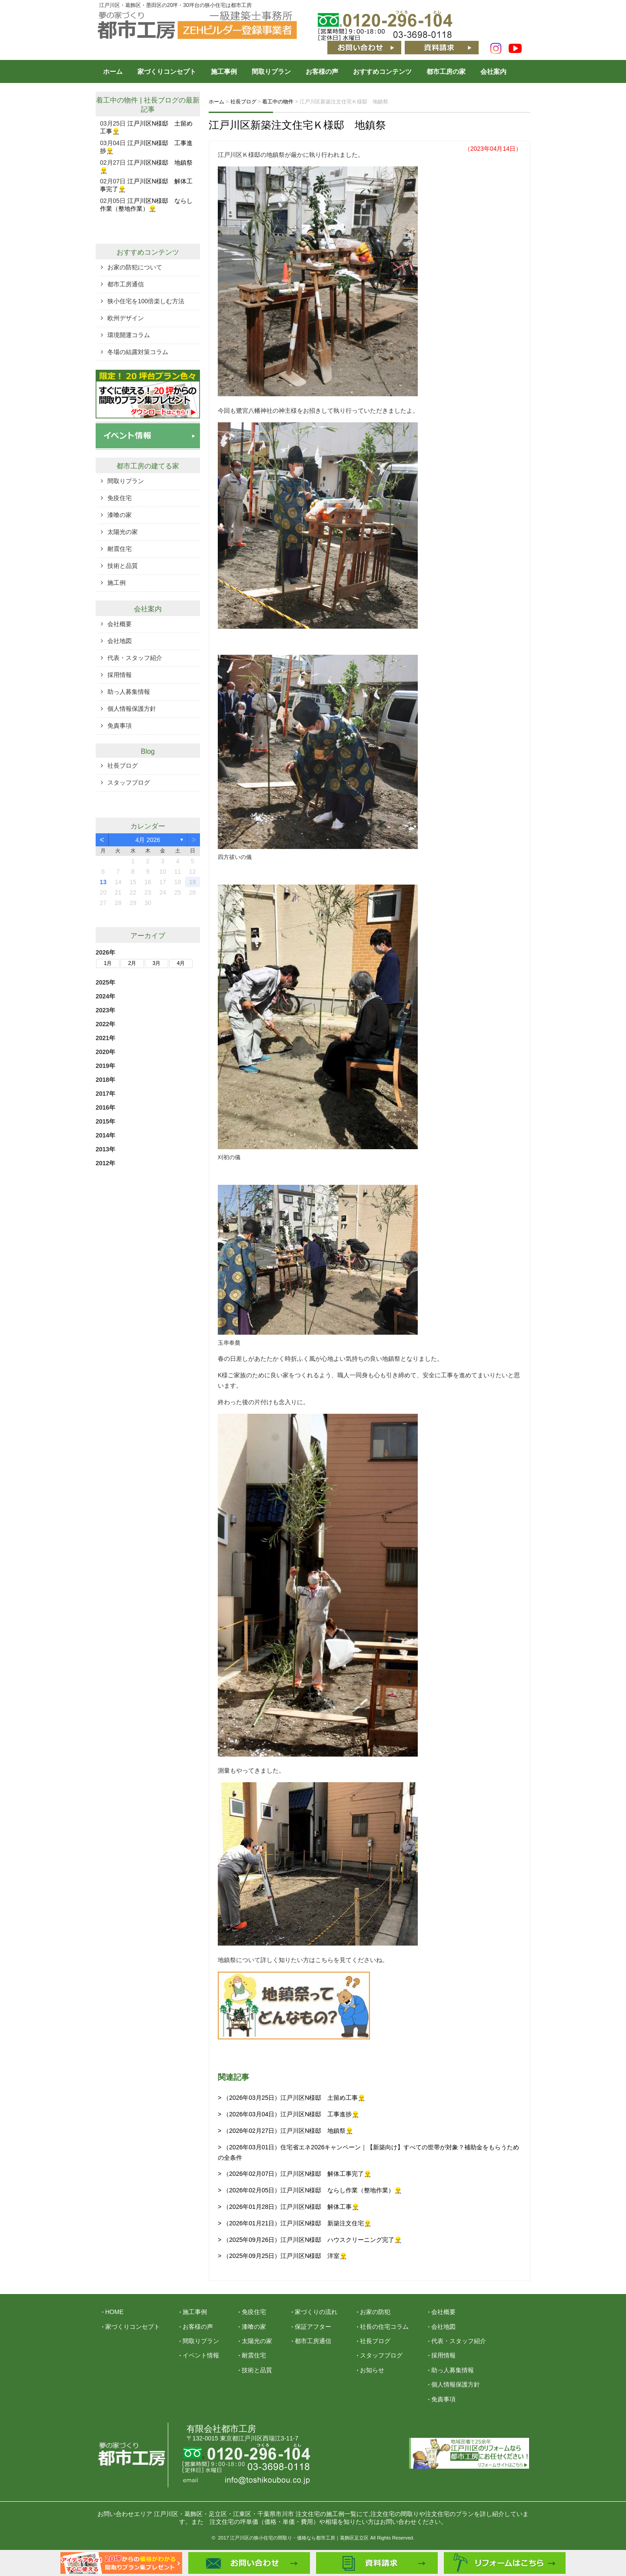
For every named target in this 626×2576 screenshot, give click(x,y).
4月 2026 (148, 839)
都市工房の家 (446, 71)
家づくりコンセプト (166, 71)
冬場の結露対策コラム (137, 351)
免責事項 (119, 725)
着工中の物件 (117, 100)
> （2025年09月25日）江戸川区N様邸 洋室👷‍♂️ (282, 2255)
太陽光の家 (122, 531)
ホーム (113, 71)
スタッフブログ (128, 782)
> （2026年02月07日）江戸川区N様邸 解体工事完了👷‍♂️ (294, 2173)
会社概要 (119, 623)
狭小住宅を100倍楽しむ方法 (145, 301)
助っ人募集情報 (128, 691)
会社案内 (493, 71)
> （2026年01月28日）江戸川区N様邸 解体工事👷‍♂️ (288, 2206)
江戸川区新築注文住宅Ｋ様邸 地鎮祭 (297, 125)
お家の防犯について (134, 267)
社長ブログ (161, 100)
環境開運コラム (128, 335)
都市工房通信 (125, 284)
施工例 (116, 582)
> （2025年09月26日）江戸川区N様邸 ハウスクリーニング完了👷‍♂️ (310, 2239)
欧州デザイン (125, 318)
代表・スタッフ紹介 (134, 657)
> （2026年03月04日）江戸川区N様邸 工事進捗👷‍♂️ (288, 2114)
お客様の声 (322, 71)
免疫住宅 (119, 497)
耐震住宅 (119, 548)
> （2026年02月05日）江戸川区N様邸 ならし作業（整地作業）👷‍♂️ (310, 2190)
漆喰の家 (119, 514)
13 (103, 882)
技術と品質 (122, 565)
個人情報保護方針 (131, 708)
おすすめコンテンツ (382, 71)
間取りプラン (271, 71)
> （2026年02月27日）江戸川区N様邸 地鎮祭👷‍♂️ (285, 2130)
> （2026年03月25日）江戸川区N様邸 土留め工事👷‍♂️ (291, 2097)
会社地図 (119, 640)
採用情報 (119, 674)
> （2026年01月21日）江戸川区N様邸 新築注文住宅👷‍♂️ (294, 2223)
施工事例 (224, 71)
